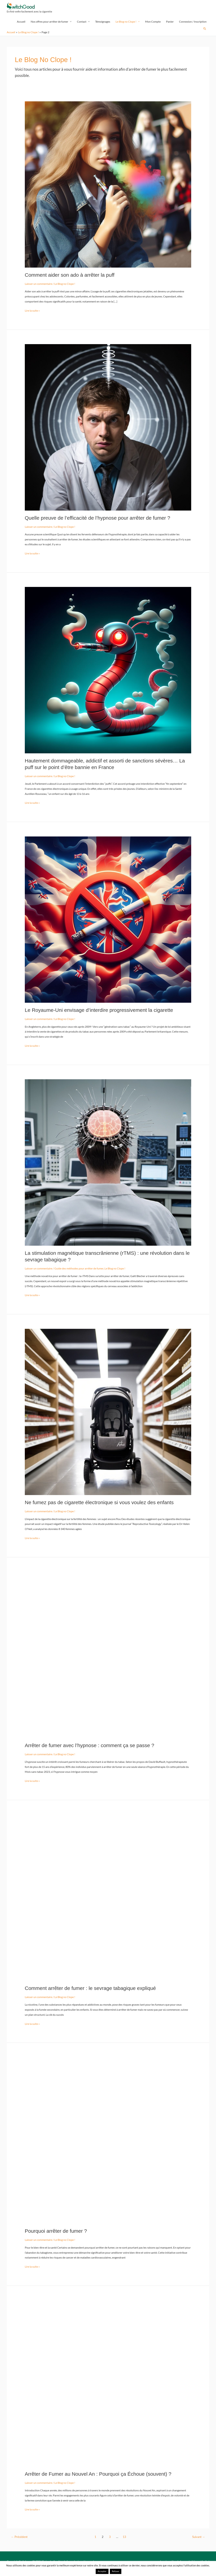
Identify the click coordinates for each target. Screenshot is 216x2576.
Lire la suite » (32, 310)
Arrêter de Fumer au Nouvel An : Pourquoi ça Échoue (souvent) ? (98, 2474)
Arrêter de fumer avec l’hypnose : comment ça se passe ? (89, 1745)
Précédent (19, 2537)
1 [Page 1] (95, 2537)
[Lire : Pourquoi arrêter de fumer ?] (108, 2140)
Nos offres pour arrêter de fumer (49, 21)
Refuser (115, 2571)
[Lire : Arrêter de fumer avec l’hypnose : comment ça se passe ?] (108, 1654)
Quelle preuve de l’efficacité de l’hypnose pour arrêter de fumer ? (97, 518)
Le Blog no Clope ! (126, 21)
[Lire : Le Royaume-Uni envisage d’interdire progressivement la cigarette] (108, 919)
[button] (205, 29)
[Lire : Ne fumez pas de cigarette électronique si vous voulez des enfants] (108, 1411)
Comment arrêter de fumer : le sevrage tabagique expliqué (90, 1988)
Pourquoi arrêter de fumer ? (56, 2231)
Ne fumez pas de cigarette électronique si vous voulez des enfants (99, 1502)
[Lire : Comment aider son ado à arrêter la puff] (108, 184)
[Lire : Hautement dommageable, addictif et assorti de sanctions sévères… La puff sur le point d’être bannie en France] (108, 669)
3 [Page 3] (110, 2537)
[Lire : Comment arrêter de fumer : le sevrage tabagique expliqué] (108, 1897)
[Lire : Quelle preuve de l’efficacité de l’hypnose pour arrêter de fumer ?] (108, 426)
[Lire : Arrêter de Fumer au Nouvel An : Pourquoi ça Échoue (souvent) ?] (108, 2383)
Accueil (21, 21)
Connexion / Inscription (193, 21)
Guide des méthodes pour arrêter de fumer (78, 1268)
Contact (81, 21)
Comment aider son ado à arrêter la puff (69, 275)
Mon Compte (153, 21)
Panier (170, 21)
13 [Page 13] (124, 2537)
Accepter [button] (102, 2571)
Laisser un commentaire (38, 283)
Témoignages (102, 21)
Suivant (198, 2537)
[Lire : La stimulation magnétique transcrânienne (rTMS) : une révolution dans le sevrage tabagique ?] (108, 1162)
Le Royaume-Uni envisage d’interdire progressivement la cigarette (99, 1010)
